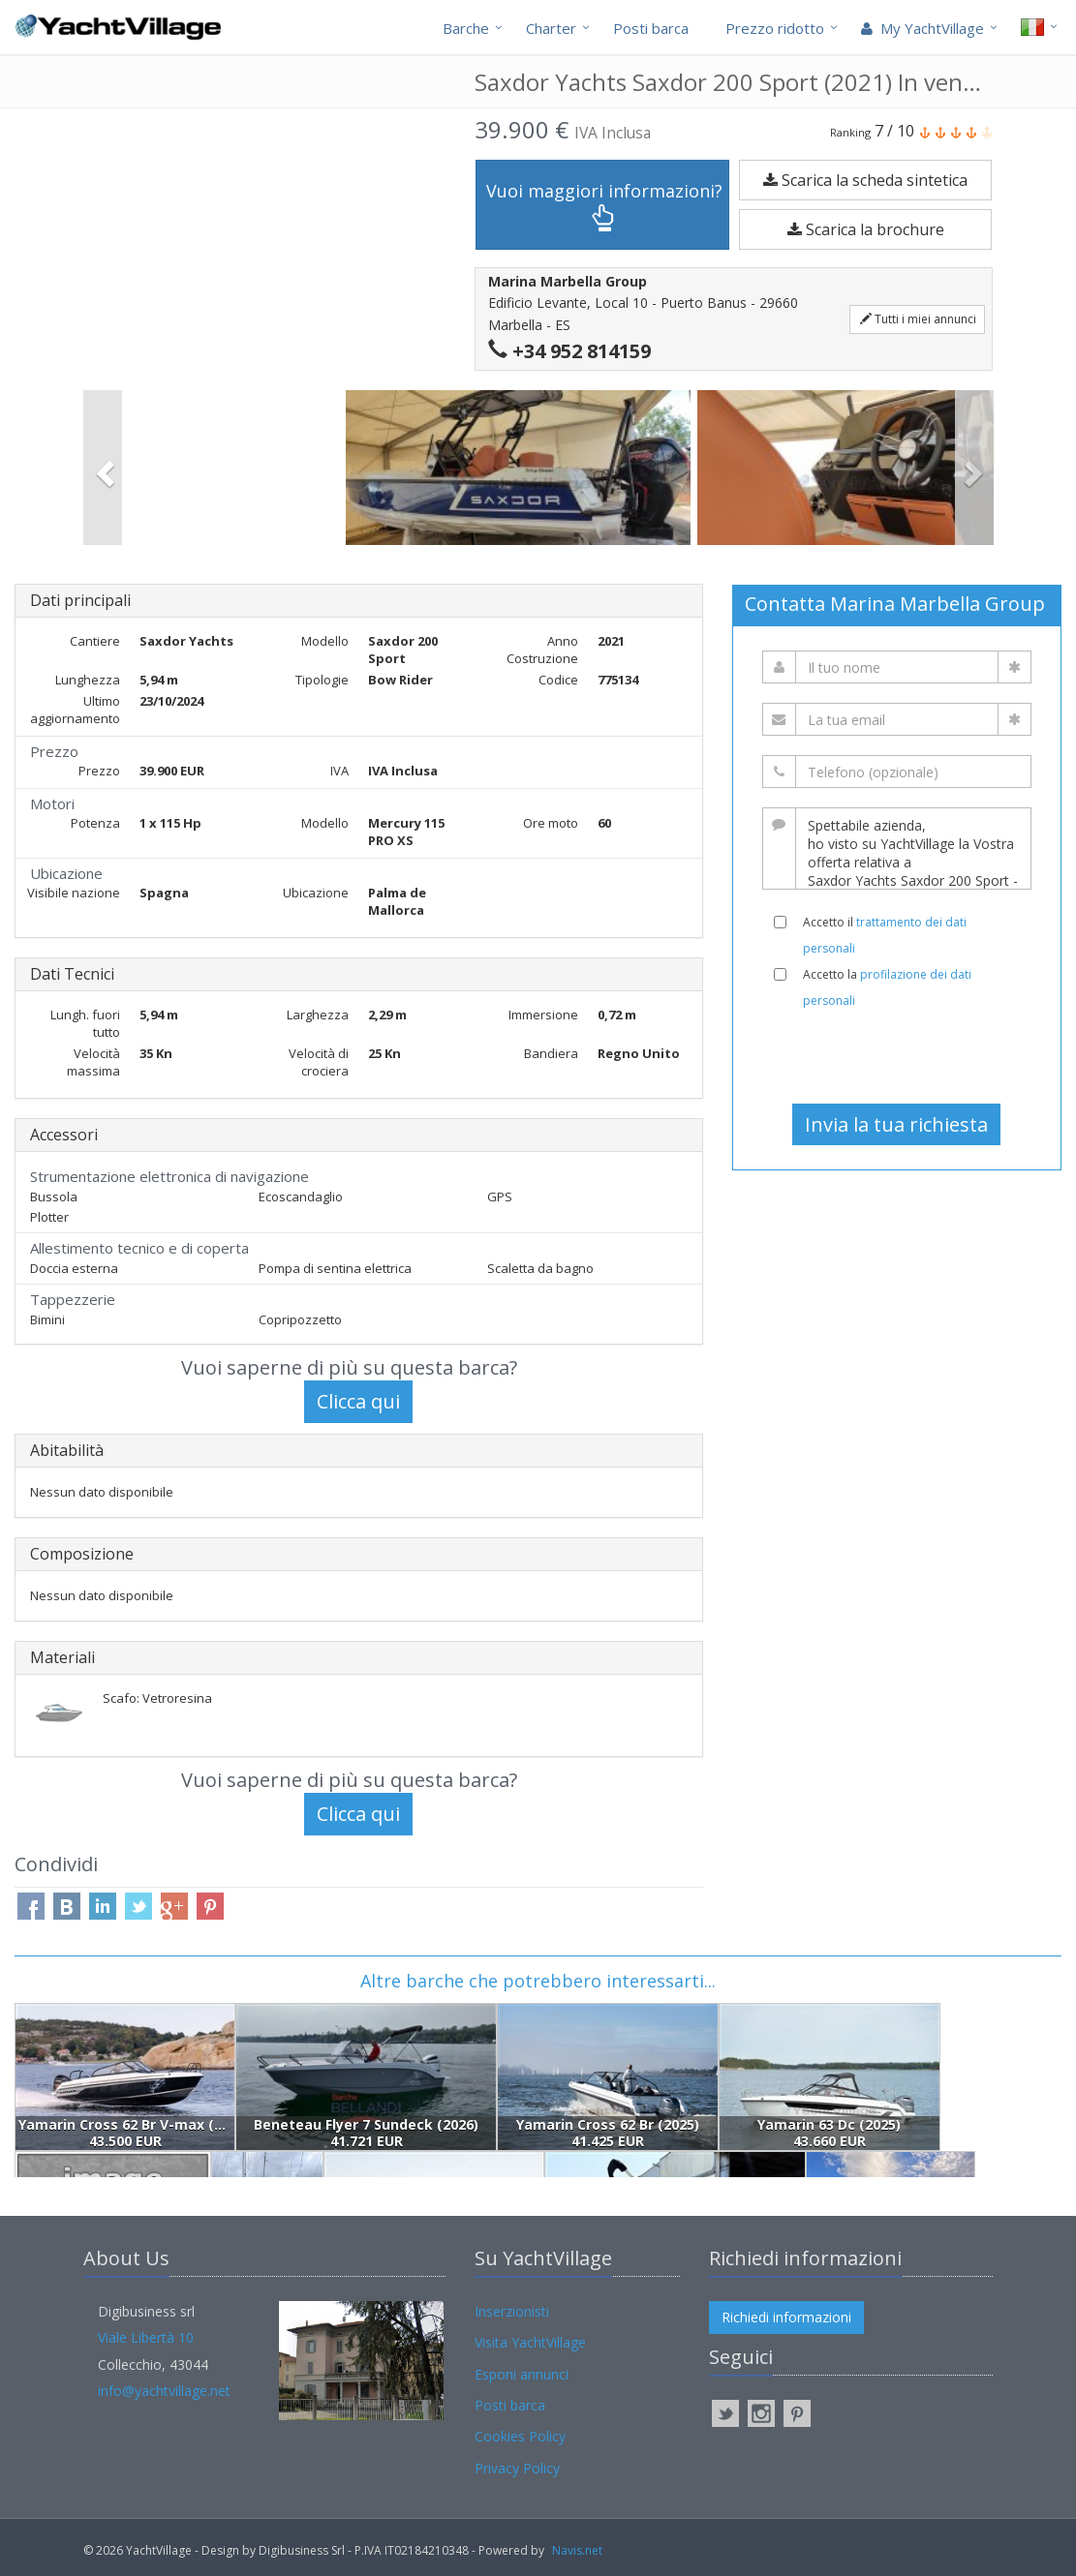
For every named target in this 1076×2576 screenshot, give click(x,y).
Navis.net (577, 2550)
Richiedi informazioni (786, 2317)
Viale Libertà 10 (146, 2337)
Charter (551, 28)
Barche (466, 28)
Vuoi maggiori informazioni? (604, 205)
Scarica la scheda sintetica (865, 180)
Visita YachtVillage (530, 2342)
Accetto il (885, 935)
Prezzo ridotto (774, 28)
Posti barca (651, 28)
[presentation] (897, 1056)
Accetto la (887, 987)
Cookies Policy (520, 2436)
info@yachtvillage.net (164, 2390)
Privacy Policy (517, 2468)
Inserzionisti (512, 2311)
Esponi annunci (522, 2374)
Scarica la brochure (865, 229)
